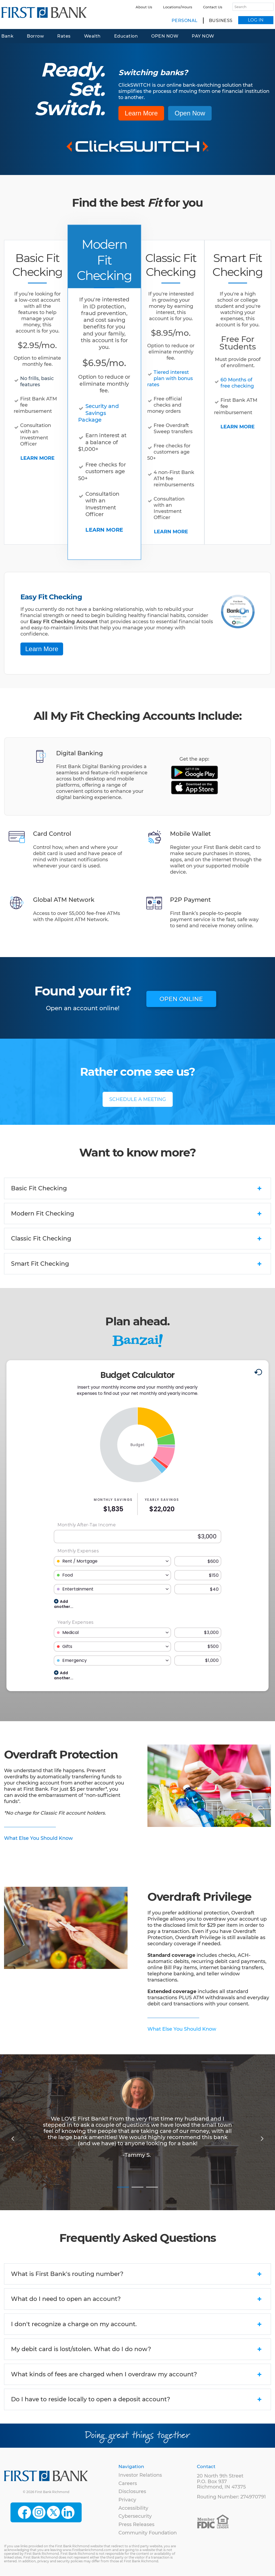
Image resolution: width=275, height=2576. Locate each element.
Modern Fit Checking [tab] (137, 1214)
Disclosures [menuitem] (132, 2491)
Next (262, 2138)
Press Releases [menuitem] (136, 2524)
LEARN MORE (37, 458)
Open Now (190, 113)
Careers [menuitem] (127, 2483)
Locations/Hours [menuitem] (177, 7)
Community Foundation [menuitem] (147, 2533)
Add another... (63, 1603)
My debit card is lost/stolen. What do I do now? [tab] (137, 2349)
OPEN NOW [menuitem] (164, 36)
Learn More (141, 113)
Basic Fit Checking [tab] (137, 1189)
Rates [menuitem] (64, 36)
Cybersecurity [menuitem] (135, 2516)
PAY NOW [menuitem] (203, 36)
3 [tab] (152, 2184)
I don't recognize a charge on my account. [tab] (137, 2324)
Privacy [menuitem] (127, 2500)
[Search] (251, 7)
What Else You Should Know (38, 1838)
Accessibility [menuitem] (133, 2508)
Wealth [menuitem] (92, 36)
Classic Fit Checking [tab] (137, 1239)
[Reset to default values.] (258, 1373)
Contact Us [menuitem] (212, 7)
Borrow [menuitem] (35, 36)
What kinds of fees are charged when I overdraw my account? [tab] (137, 2375)
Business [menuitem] (221, 20)
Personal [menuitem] (185, 20)
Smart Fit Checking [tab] (137, 1264)
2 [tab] (137, 2184)
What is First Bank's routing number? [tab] (137, 2274)
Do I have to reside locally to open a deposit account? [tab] (137, 2400)
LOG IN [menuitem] (256, 20)
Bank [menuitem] (7, 36)
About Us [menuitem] (144, 7)
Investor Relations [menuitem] (140, 2475)
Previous (13, 2138)
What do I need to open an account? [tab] (137, 2299)
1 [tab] (123, 2184)
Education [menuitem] (126, 36)
